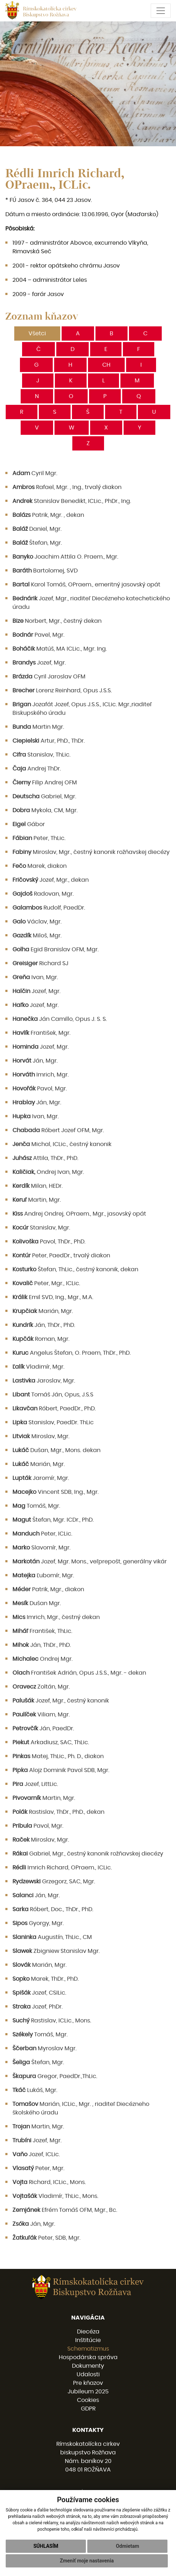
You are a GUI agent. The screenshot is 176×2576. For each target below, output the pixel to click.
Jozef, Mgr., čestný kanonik (60, 1701)
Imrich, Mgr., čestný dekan (56, 1617)
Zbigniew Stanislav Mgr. (56, 1951)
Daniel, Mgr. (37, 529)
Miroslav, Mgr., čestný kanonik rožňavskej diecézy (91, 852)
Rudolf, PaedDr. (48, 908)
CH (106, 365)
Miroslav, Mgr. (40, 1436)
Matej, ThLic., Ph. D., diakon (58, 1756)
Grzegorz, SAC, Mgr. (53, 1881)
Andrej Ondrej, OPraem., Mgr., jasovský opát (79, 1214)
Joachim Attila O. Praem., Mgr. (65, 557)
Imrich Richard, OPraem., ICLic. (62, 1867)
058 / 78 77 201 (88, 2492)
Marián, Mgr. (42, 1311)
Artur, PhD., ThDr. (48, 741)
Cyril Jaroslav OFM (49, 676)
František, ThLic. (42, 1631)
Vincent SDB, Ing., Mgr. (55, 1492)
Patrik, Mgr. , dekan (48, 515)
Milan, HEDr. (37, 1186)
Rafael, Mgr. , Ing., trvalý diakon (66, 487)
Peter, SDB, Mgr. (46, 2238)
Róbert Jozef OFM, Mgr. (58, 1130)
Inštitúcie (88, 2340)
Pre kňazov (88, 2383)
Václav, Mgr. (37, 922)
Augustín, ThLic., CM (52, 1937)
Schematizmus (88, 2349)
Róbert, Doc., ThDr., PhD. (52, 1909)
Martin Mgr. (38, 727)
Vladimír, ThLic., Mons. (55, 2196)
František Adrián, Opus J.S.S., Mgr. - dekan (79, 1673)
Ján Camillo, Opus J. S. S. (59, 1019)
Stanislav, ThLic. (41, 755)
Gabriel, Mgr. (44, 796)
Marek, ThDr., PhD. (45, 1979)
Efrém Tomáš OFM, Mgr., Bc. (64, 2210)
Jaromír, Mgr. (40, 1478)
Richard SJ (40, 963)
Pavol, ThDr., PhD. (49, 1241)
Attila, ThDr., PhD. (45, 1158)
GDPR (88, 2409)
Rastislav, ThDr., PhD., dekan (58, 1812)
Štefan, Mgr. (37, 543)
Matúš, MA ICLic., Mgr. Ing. (59, 649)
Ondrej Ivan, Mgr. (48, 1172)
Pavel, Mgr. (38, 635)
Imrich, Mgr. (40, 1075)
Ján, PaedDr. (43, 1728)
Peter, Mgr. (38, 2168)
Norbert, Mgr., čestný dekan (57, 621)
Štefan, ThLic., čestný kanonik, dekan (75, 1269)
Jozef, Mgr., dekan (50, 880)
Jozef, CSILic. (39, 1993)
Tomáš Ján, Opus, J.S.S (52, 1395)
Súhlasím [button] (45, 2554)
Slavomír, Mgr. (41, 1548)
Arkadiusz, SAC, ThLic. (50, 1742)
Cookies (88, 2400)
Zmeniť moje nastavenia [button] (87, 2569)
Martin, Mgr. (36, 1200)
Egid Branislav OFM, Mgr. (55, 949)
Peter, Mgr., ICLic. (46, 1283)
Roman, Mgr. (40, 1339)
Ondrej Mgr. (42, 1659)
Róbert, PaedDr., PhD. (54, 1408)
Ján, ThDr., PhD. (43, 1325)
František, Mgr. (41, 1033)
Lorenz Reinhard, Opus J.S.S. (62, 690)
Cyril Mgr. (34, 473)
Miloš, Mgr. (37, 935)
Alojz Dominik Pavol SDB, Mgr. (60, 1770)
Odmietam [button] (127, 2554)
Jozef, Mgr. (39, 663)
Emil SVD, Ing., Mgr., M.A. (52, 1297)
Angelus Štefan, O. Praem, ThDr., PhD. (71, 1353)
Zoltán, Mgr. (41, 1687)
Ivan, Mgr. (35, 977)
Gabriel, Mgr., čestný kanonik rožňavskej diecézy (87, 1854)
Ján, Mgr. (35, 1061)
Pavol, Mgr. (39, 1088)
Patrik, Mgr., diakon (48, 1589)
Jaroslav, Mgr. (43, 1381)
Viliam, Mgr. (41, 1714)
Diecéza (88, 2332)
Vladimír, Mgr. (38, 1367)
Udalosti (88, 2374)
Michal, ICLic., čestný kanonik (62, 1144)
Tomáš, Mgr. (36, 1506)
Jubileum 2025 (88, 2391)
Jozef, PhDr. (37, 2007)
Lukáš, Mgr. (34, 2090)
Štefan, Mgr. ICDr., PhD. (53, 1520)
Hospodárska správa (88, 2357)
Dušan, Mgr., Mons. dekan (56, 1450)
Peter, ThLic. (39, 838)
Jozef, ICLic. (36, 2154)
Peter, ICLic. (42, 1534)
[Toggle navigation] (161, 11)
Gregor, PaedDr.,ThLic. (54, 2076)
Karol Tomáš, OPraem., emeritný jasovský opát (86, 584)
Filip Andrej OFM (44, 782)
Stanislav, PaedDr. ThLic (53, 1422)
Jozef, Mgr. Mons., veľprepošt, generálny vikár (89, 1561)
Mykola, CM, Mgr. (45, 810)
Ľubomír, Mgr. (43, 1575)
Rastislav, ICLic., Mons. (51, 2020)
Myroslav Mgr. (44, 2048)
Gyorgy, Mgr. (38, 1923)
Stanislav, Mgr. (41, 1228)
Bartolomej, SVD (45, 571)
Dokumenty (88, 2366)
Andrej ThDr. (36, 769)
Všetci (37, 333)
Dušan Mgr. (36, 1603)
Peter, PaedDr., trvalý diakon (61, 1255)
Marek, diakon (39, 866)
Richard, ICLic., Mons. (49, 2182)
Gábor (28, 824)
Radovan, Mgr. (43, 894)
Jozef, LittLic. (35, 1784)
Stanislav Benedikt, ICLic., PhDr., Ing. (71, 501)
